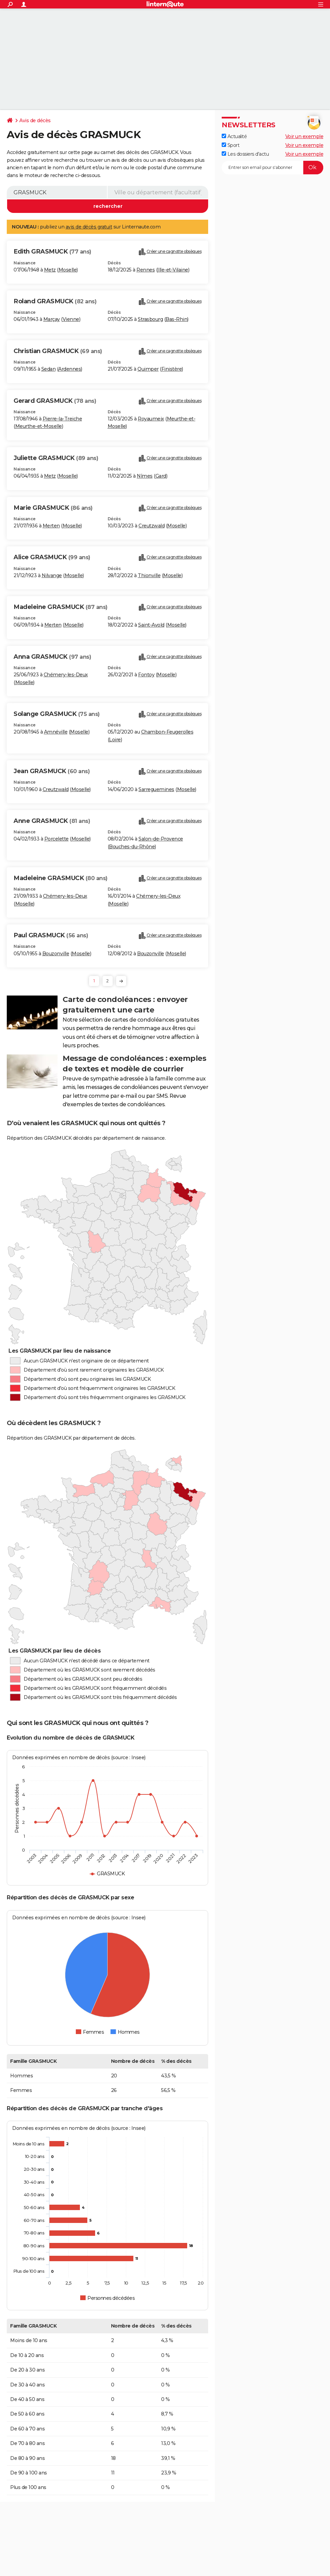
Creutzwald (151, 526)
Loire (115, 740)
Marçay (51, 319)
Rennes (145, 270)
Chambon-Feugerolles (167, 732)
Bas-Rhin (176, 319)
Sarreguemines (156, 789)
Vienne (71, 319)
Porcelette (56, 839)
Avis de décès (35, 120)
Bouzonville (55, 954)
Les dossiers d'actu (245, 154)
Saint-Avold (151, 625)
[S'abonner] (272, 167)
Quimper (148, 369)
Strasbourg (150, 319)
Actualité (234, 136)
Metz (50, 270)
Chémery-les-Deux (66, 675)
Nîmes (145, 476)
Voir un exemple (304, 136)
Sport (230, 145)
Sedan (48, 369)
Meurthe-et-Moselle (38, 426)
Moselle (68, 270)
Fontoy (146, 675)
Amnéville (56, 732)
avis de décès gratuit (89, 227)
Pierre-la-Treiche (62, 419)
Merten (51, 526)
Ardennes (69, 369)
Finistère (171, 369)
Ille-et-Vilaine (172, 270)
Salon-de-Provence (160, 839)
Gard (160, 476)
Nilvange (52, 575)
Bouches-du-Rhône (132, 847)
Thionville (149, 575)
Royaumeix (151, 419)
